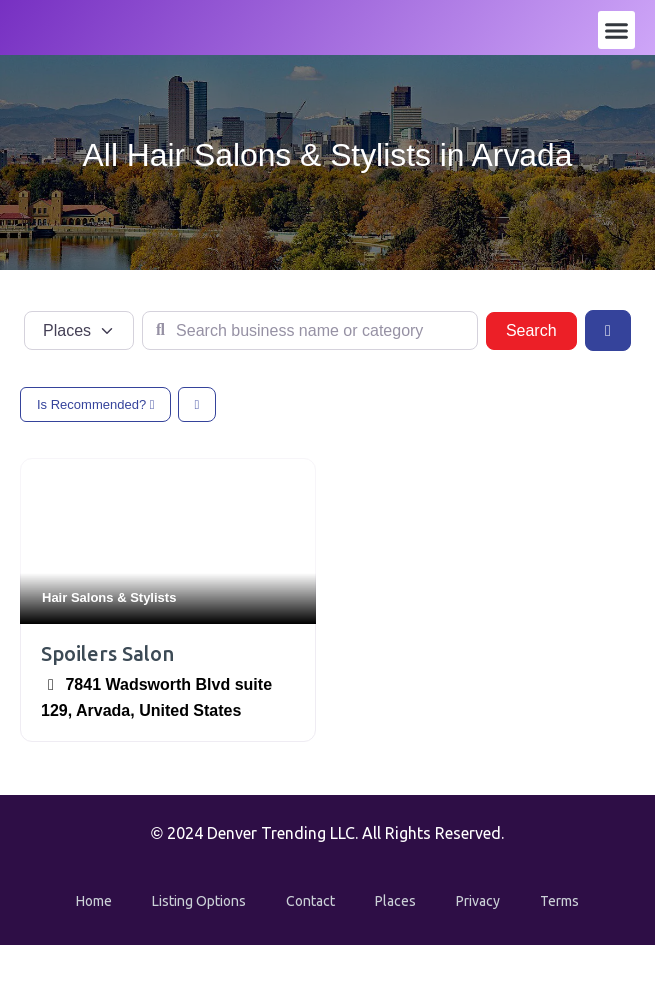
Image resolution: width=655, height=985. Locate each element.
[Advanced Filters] (608, 330)
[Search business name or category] (310, 331)
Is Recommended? (95, 404)
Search (541, 328)
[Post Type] (79, 331)
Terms (559, 901)
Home (94, 901)
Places (395, 901)
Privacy (478, 901)
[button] (617, 30)
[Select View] (197, 404)
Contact (310, 901)
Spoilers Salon (107, 653)
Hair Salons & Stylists (109, 597)
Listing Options (199, 901)
